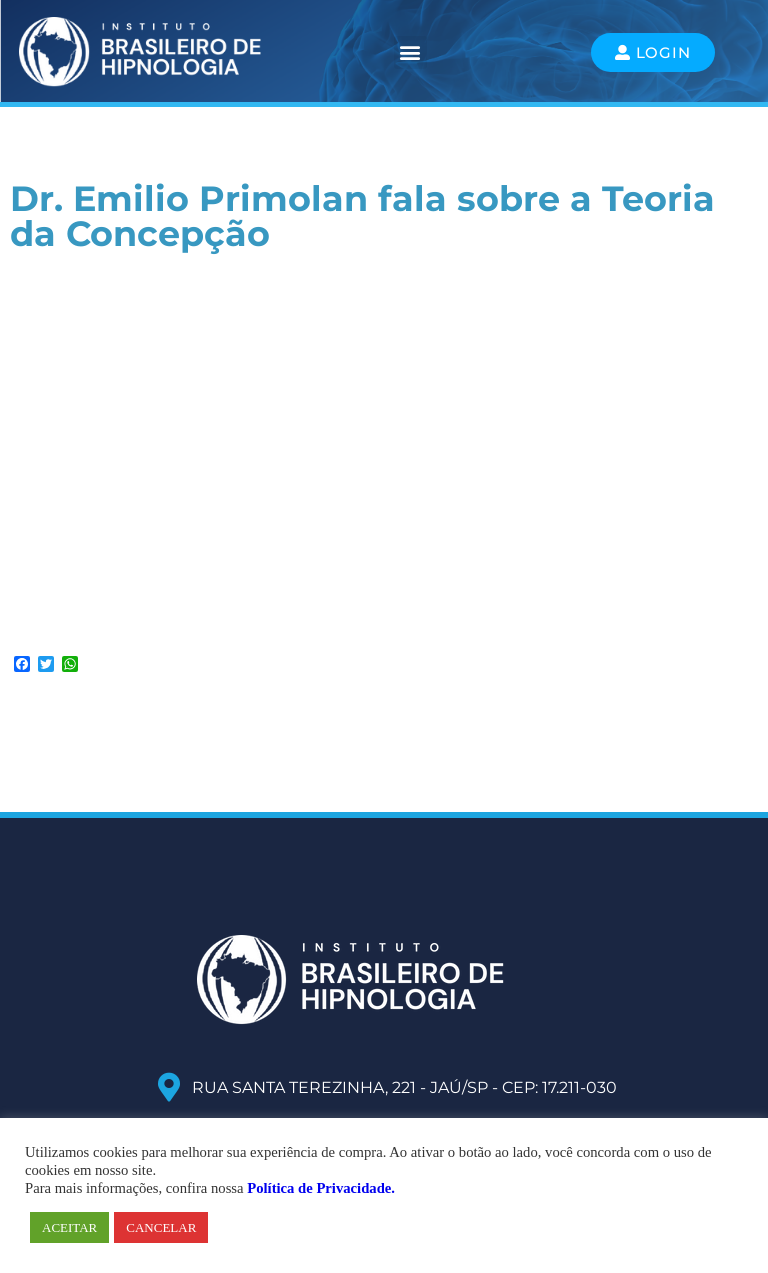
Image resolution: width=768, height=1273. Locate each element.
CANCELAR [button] (161, 1227)
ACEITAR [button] (69, 1227)
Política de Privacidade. (321, 1188)
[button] (410, 52)
